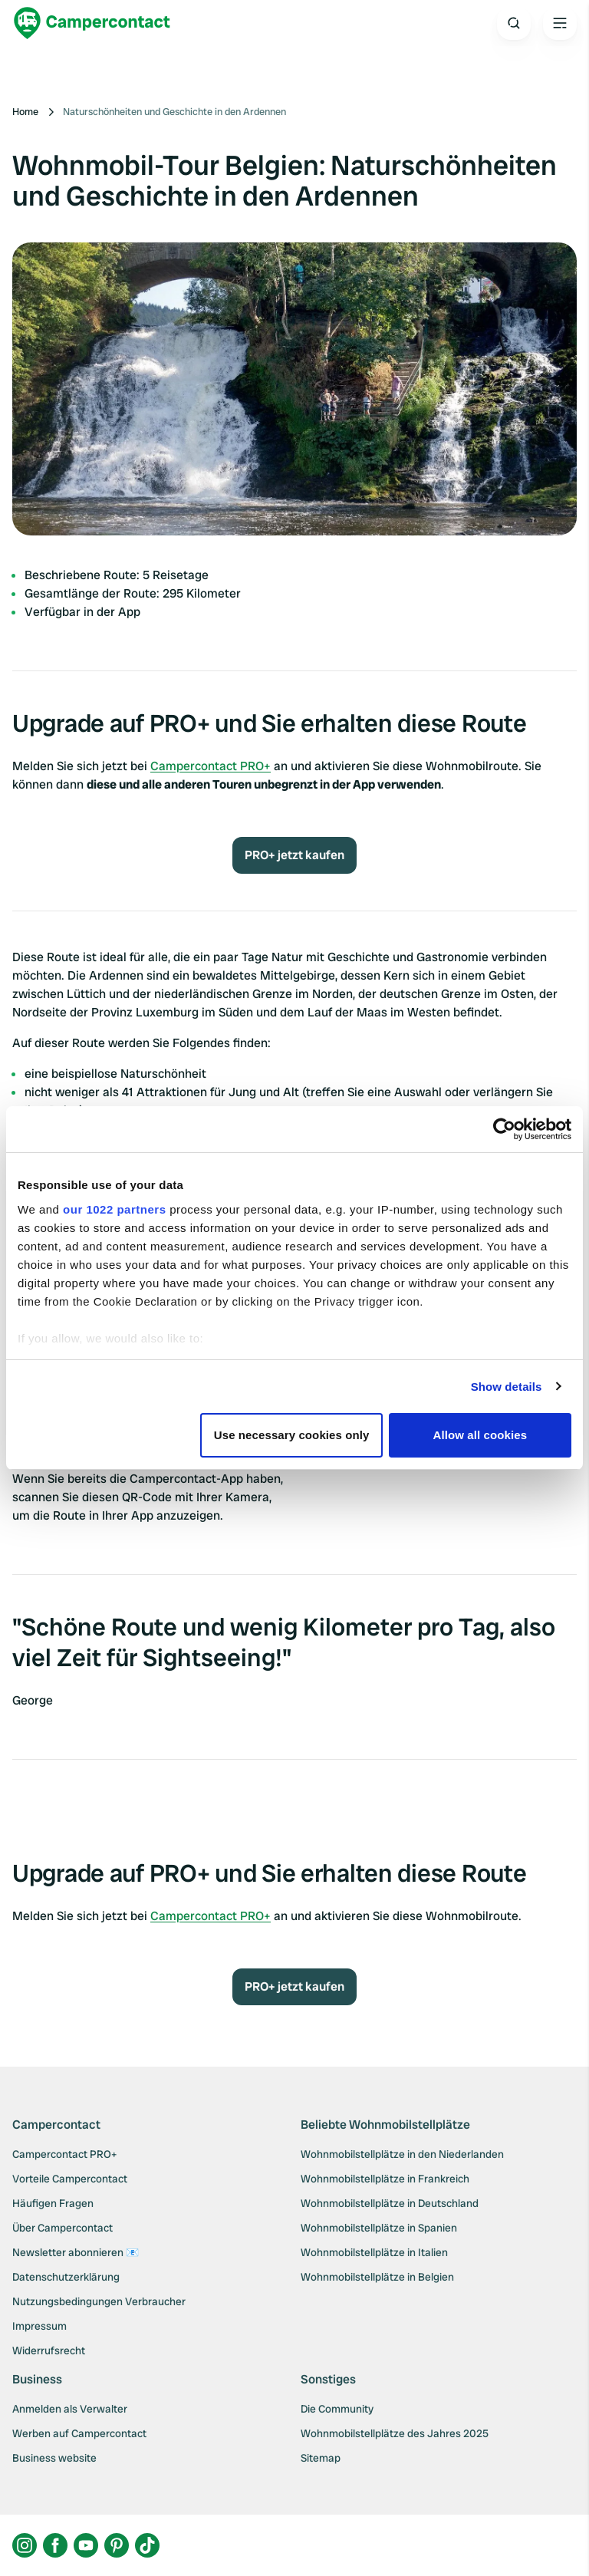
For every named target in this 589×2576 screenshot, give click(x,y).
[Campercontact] (92, 23)
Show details (506, 1386)
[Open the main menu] (560, 23)
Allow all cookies (480, 1434)
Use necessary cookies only (292, 1434)
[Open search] (514, 23)
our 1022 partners (114, 1209)
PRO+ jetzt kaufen (294, 855)
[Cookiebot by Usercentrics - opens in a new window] (504, 1129)
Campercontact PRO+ (210, 766)
